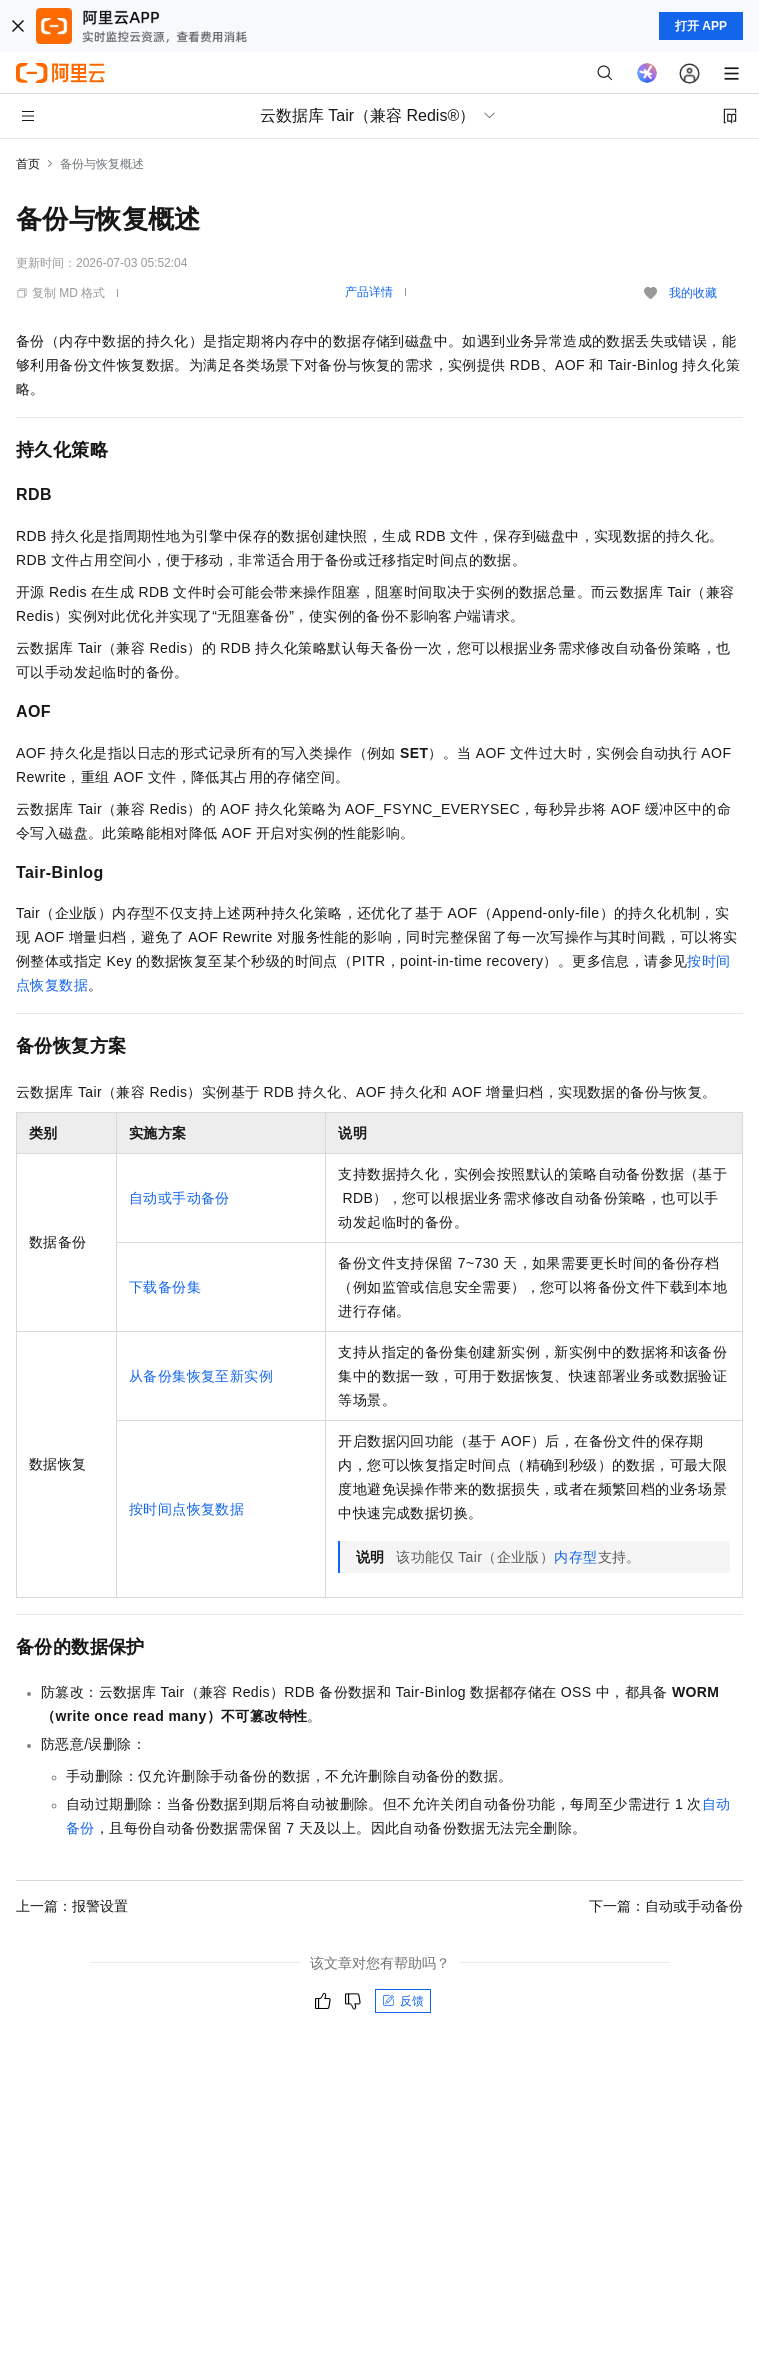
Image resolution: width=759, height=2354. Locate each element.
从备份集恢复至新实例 (201, 1376)
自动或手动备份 (179, 1198)
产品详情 (369, 292)
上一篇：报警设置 (72, 1906)
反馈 (403, 2001)
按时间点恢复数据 (186, 1509)
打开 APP (701, 26)
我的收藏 (693, 293)
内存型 (575, 1557)
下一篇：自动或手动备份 (666, 1906)
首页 (28, 164)
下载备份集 (165, 1287)
